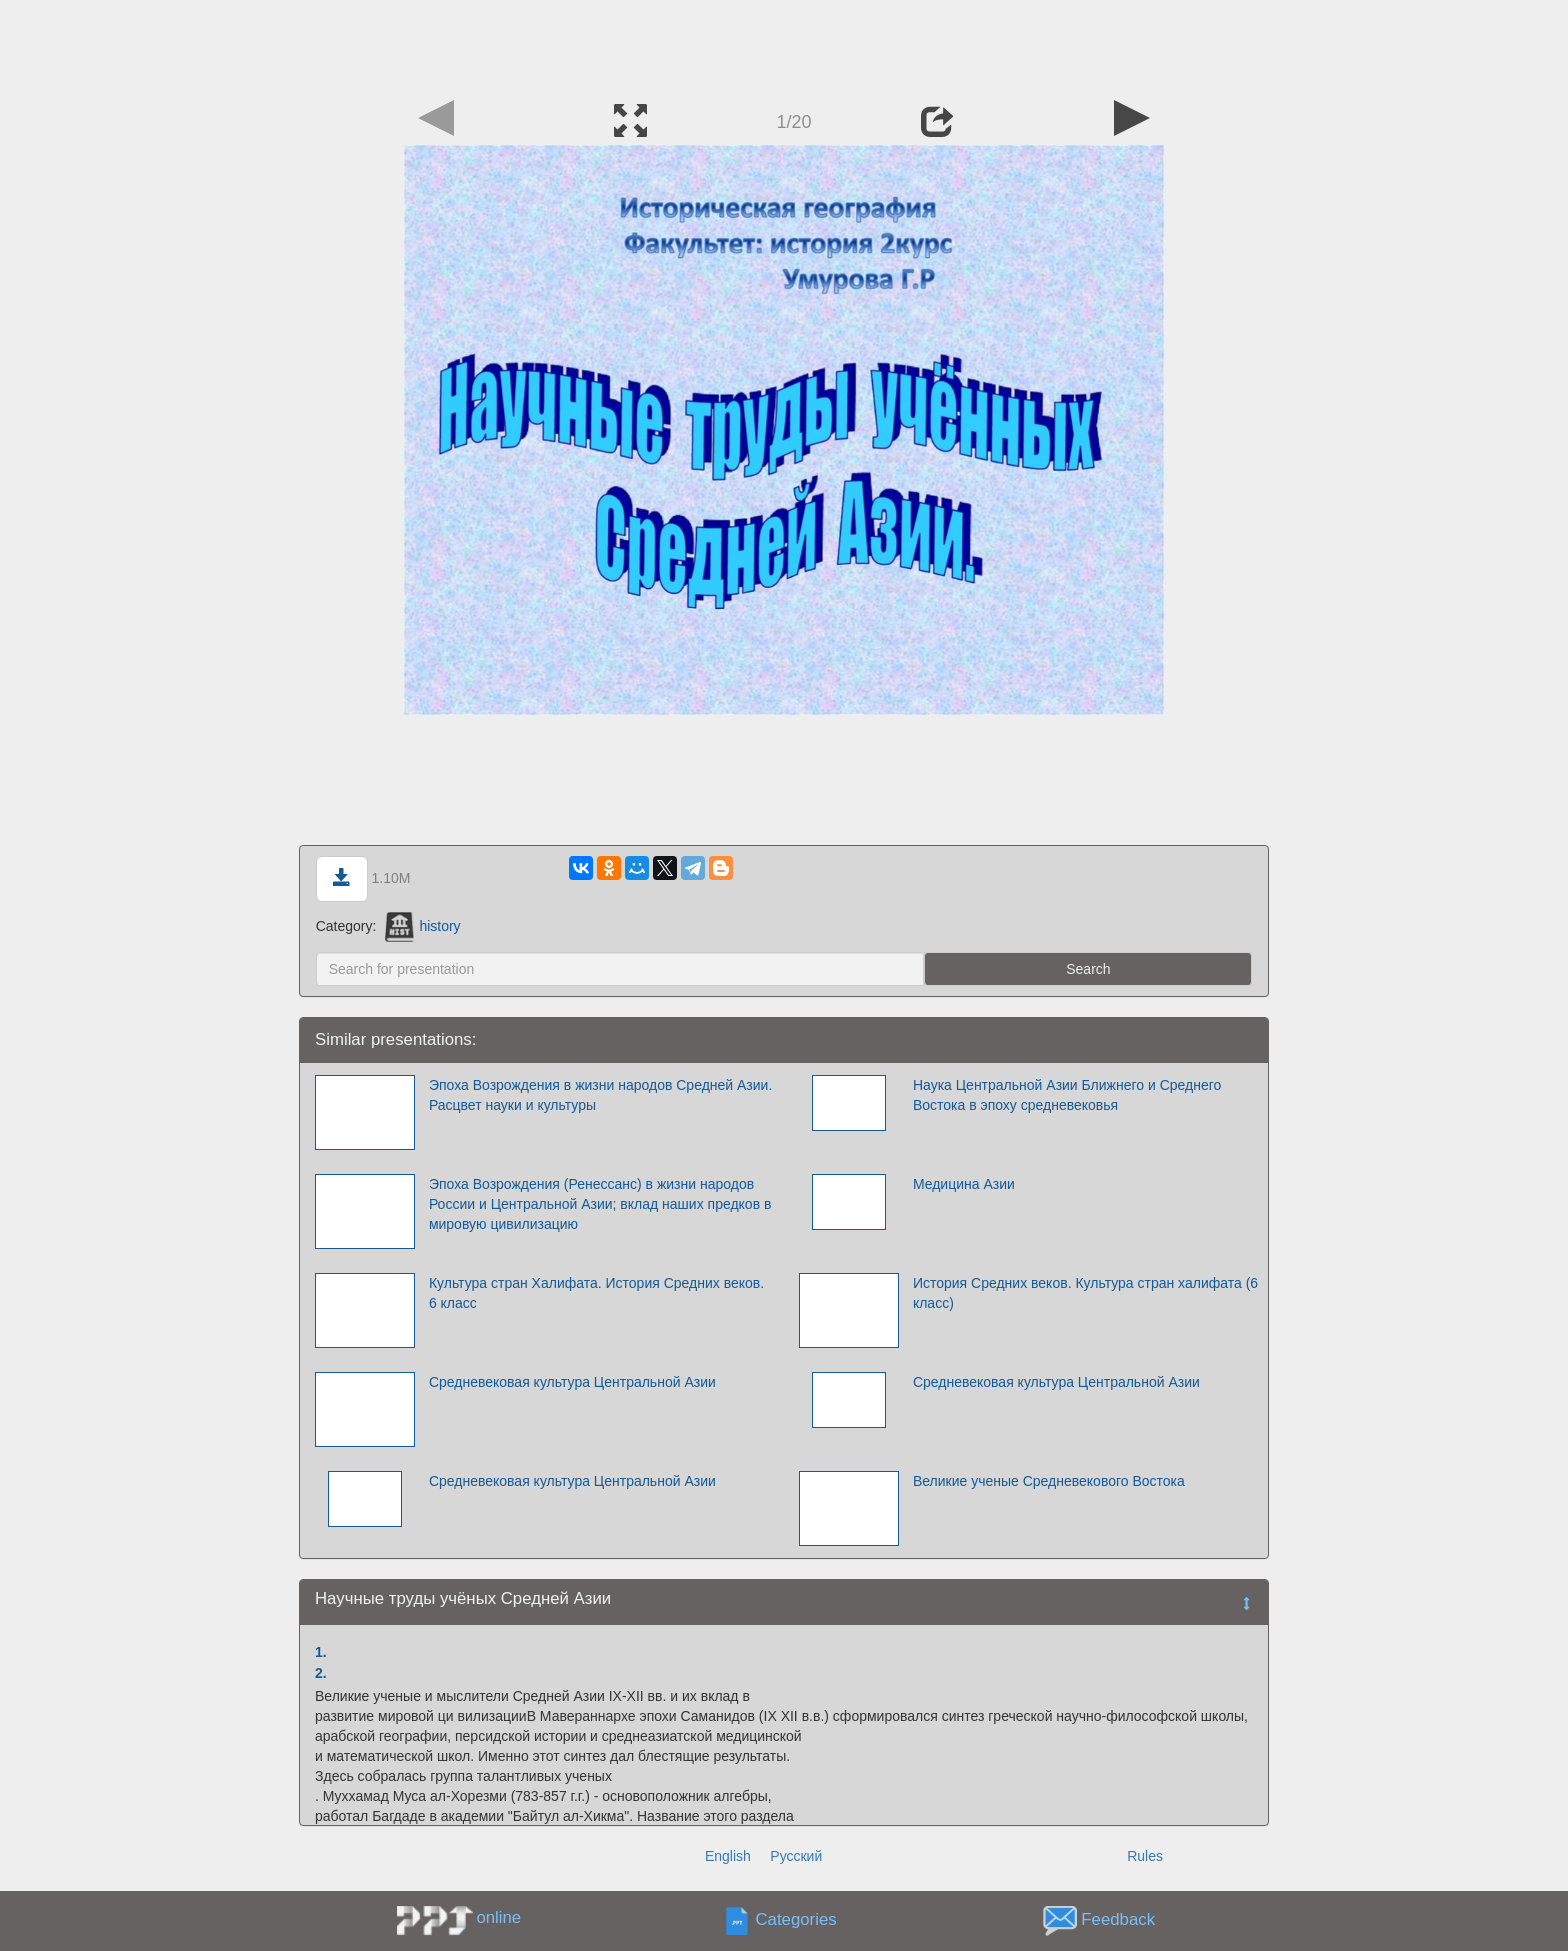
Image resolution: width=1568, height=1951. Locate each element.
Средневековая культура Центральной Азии (572, 1382)
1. (321, 1652)
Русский (796, 1856)
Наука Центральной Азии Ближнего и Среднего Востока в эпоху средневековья (1067, 1095)
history (422, 926)
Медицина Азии (964, 1184)
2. (321, 1673)
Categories (796, 1919)
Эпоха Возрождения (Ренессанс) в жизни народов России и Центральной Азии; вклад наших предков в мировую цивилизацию (600, 1204)
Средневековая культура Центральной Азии (572, 1481)
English (728, 1856)
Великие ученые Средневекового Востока (1049, 1481)
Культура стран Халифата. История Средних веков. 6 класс (596, 1293)
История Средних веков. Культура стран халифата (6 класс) (1085, 1293)
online (498, 1917)
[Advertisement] (784, 45)
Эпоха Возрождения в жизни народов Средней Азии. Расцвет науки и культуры (600, 1095)
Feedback (1118, 1919)
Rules (1145, 1856)
